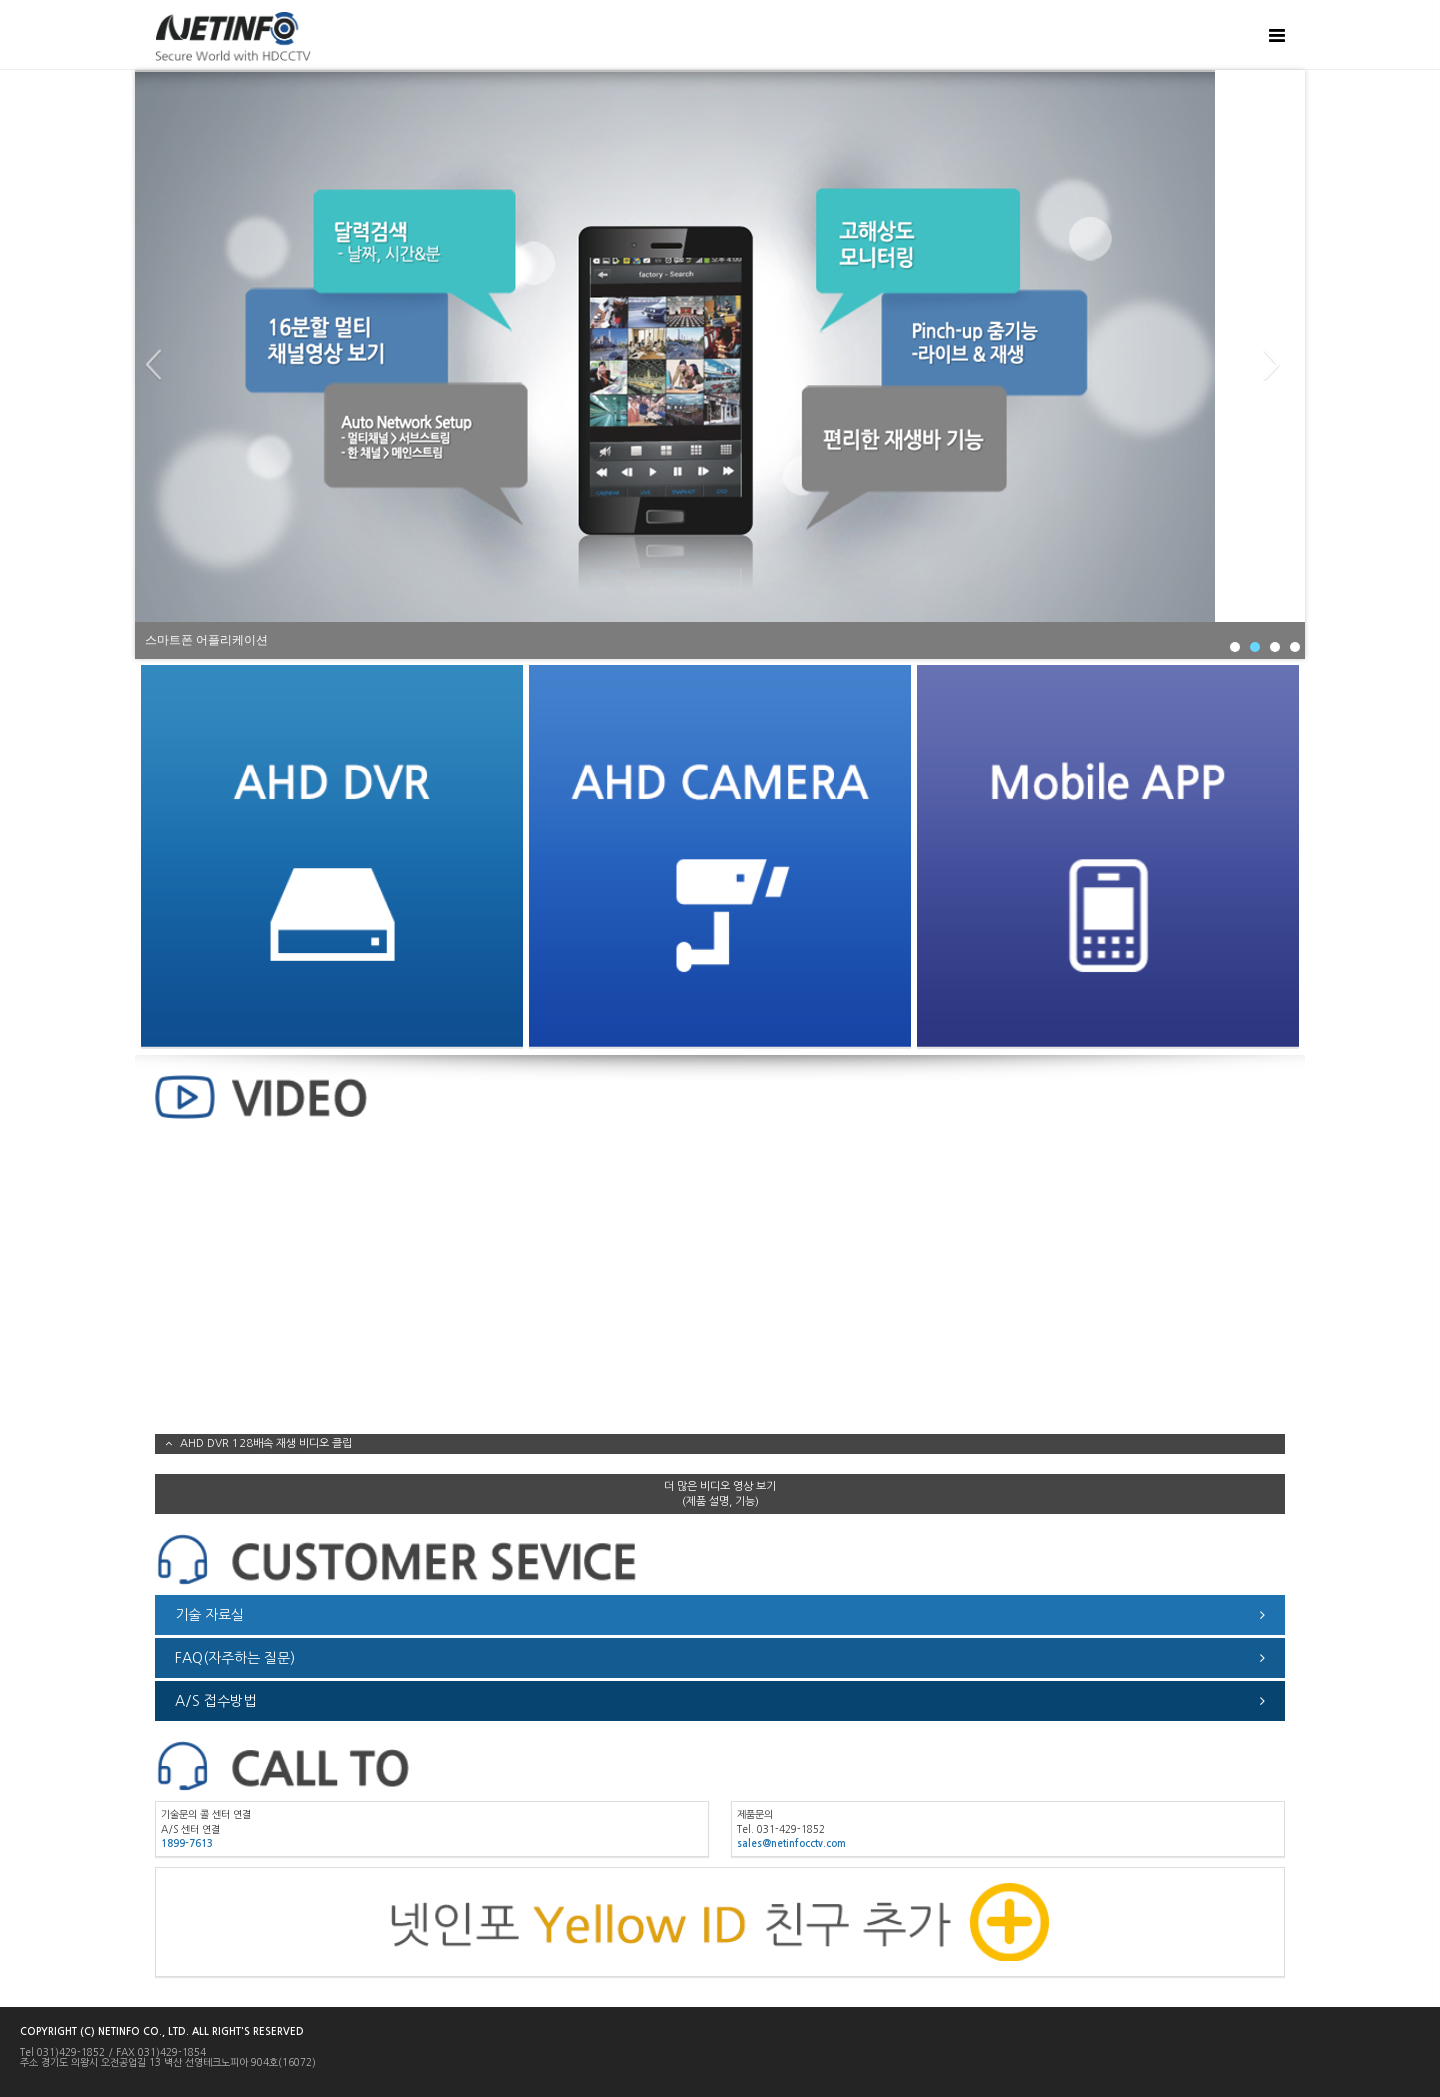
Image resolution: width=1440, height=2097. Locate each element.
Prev (161, 365)
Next (1279, 365)
